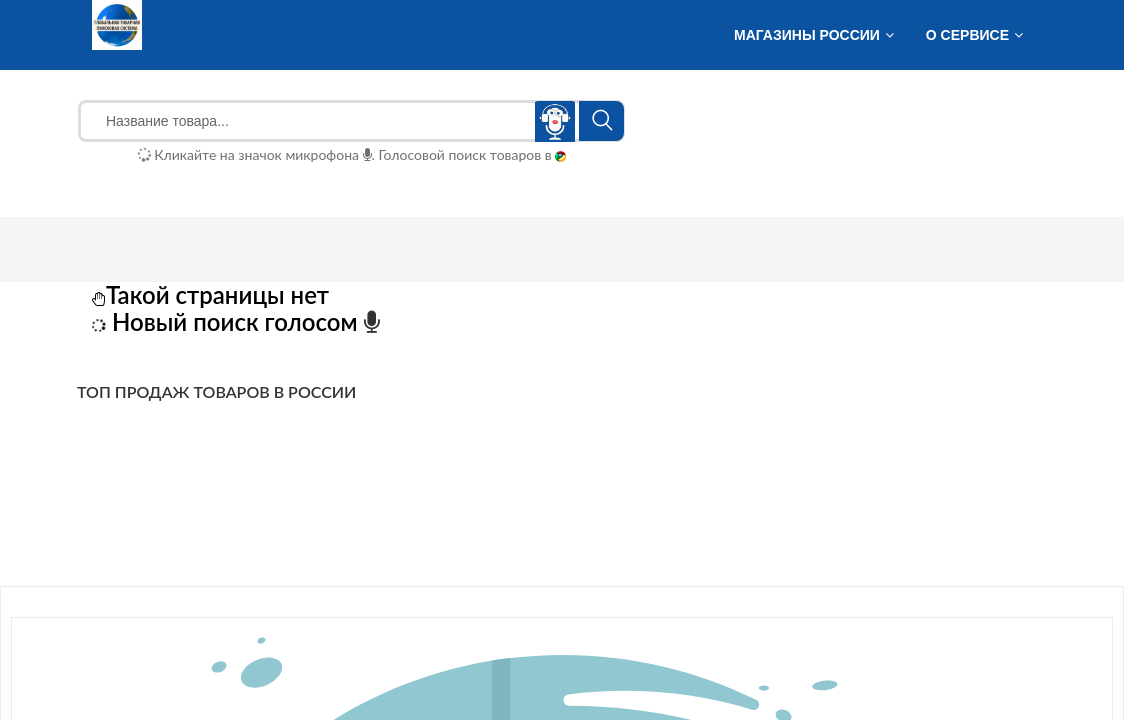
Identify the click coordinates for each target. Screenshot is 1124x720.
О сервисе (967, 35)
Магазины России (807, 35)
